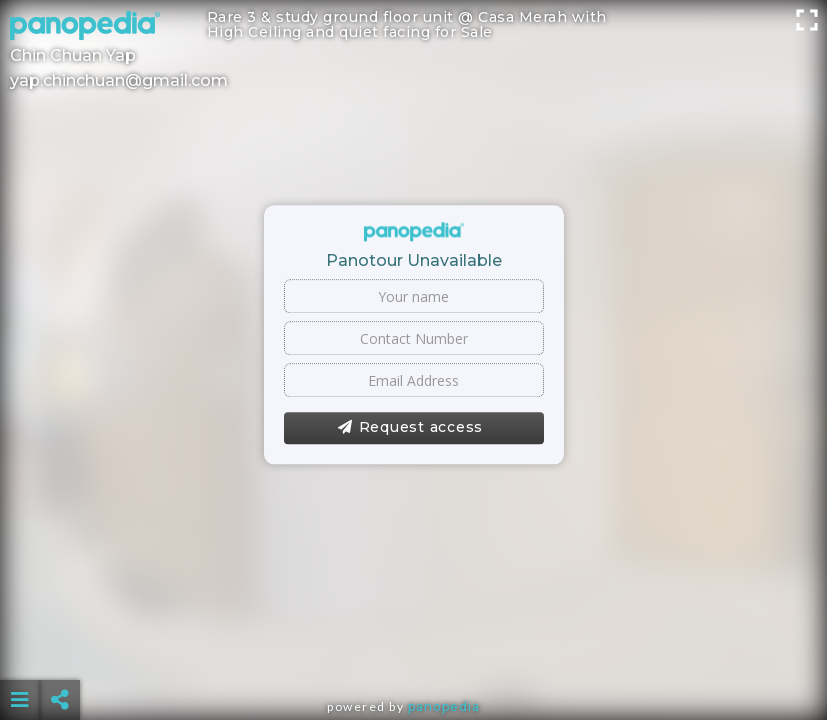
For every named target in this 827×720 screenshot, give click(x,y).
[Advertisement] (414, 650)
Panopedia (444, 706)
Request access (410, 428)
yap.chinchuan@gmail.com (119, 80)
